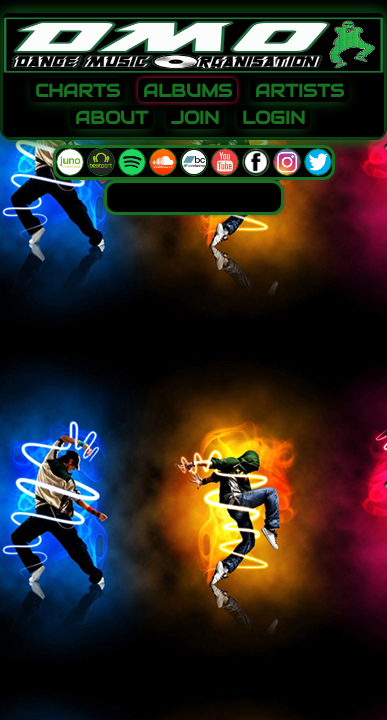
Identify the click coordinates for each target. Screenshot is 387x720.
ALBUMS (187, 91)
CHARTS (77, 91)
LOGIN (273, 118)
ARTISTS (299, 91)
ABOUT (111, 118)
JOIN (195, 118)
